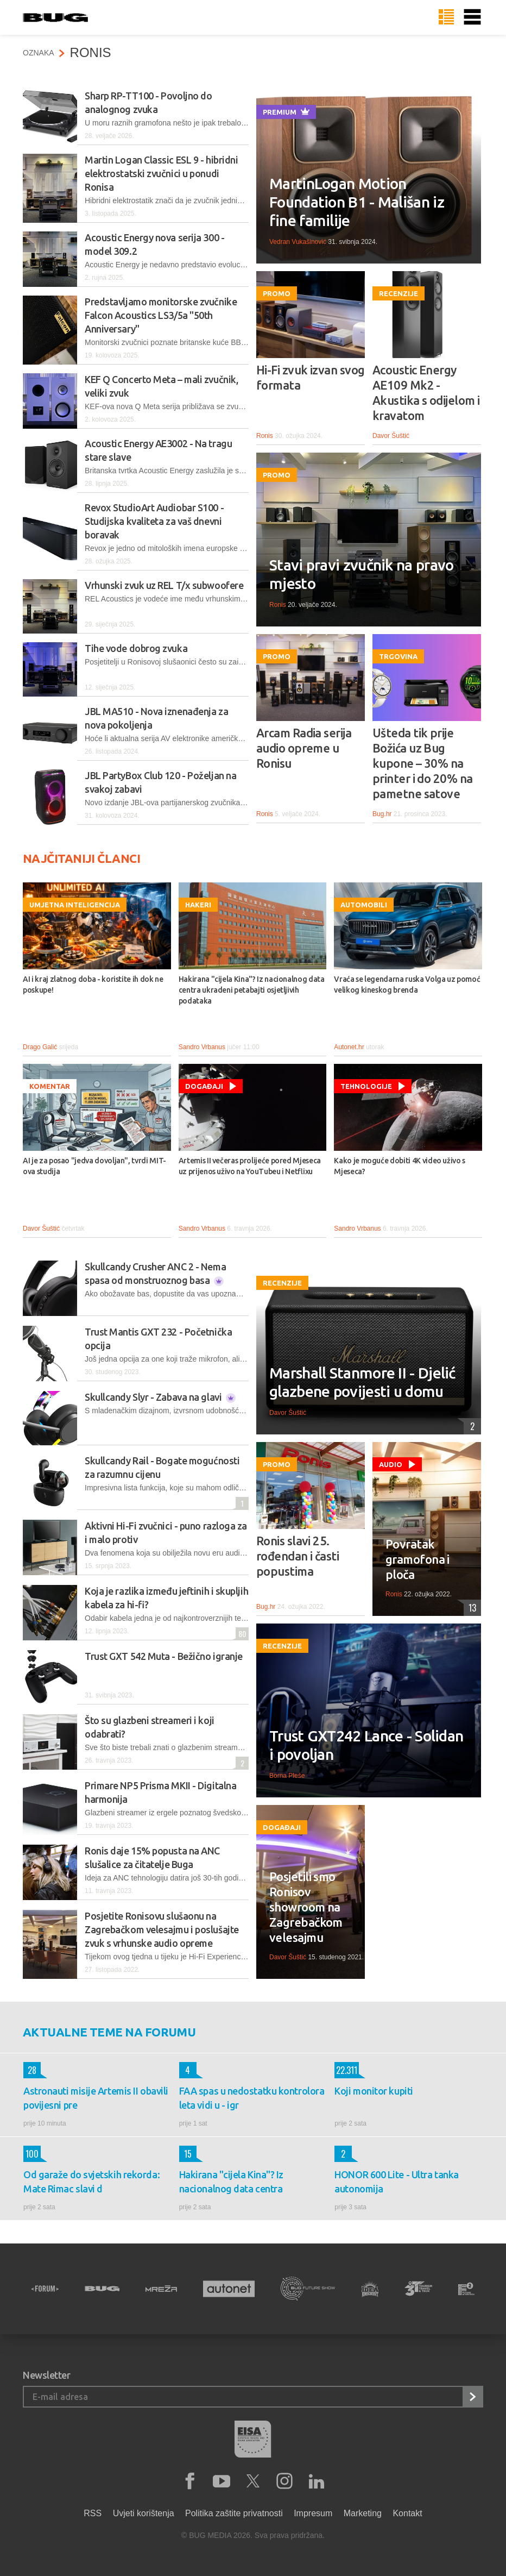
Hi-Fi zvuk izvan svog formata (310, 377)
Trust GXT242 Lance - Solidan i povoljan (366, 1745)
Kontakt (407, 2513)
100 (31, 2153)
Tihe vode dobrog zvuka (136, 648)
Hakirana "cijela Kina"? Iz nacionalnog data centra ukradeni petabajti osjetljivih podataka (252, 990)
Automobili (363, 904)
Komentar (49, 1086)
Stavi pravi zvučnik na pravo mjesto (361, 574)
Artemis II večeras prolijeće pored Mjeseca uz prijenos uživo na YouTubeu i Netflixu (250, 1166)
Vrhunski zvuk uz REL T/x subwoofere (164, 585)
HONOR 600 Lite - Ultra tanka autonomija (396, 2181)
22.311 (345, 2070)
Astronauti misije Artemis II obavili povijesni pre (95, 2097)
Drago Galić (40, 1047)
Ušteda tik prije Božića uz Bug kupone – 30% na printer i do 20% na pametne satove (422, 763)
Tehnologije (366, 1086)
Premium (286, 111)
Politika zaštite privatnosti (234, 2513)
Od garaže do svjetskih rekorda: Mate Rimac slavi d (91, 2181)
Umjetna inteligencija (74, 904)
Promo (276, 293)
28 (29, 2070)
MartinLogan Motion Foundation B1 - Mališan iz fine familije (356, 202)
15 (185, 2153)
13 (470, 1607)
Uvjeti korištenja (143, 2513)
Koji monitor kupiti (373, 2090)
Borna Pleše (287, 1775)
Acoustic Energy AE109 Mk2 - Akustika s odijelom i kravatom (425, 392)
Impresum (313, 2513)
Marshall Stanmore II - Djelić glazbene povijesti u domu (362, 1382)
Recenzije (398, 293)
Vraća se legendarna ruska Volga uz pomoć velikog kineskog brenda (407, 984)
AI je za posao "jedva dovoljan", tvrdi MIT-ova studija (94, 1166)
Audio (390, 1464)
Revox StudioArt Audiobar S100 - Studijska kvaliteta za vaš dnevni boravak (154, 521)
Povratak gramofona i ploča (417, 1559)
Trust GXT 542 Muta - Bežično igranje (164, 1656)
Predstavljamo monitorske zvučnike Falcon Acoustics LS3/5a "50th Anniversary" (161, 315)
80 (241, 1633)
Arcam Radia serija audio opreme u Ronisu (303, 748)
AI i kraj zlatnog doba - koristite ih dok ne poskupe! (93, 984)
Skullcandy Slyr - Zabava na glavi (160, 1397)
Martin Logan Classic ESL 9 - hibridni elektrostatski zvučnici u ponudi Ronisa (161, 173)
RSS (93, 2513)
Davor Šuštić (390, 436)
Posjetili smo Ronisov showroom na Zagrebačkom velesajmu (306, 1907)
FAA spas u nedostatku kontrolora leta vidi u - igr (252, 2097)
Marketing (363, 2513)
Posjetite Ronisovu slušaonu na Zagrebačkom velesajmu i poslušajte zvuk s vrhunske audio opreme (162, 1929)
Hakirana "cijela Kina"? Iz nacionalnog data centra (231, 2181)
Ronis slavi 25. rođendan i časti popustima (297, 1556)
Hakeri (198, 904)
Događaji (204, 1086)
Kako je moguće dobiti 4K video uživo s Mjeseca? (399, 1166)
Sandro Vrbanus (202, 1047)
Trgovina (398, 656)
